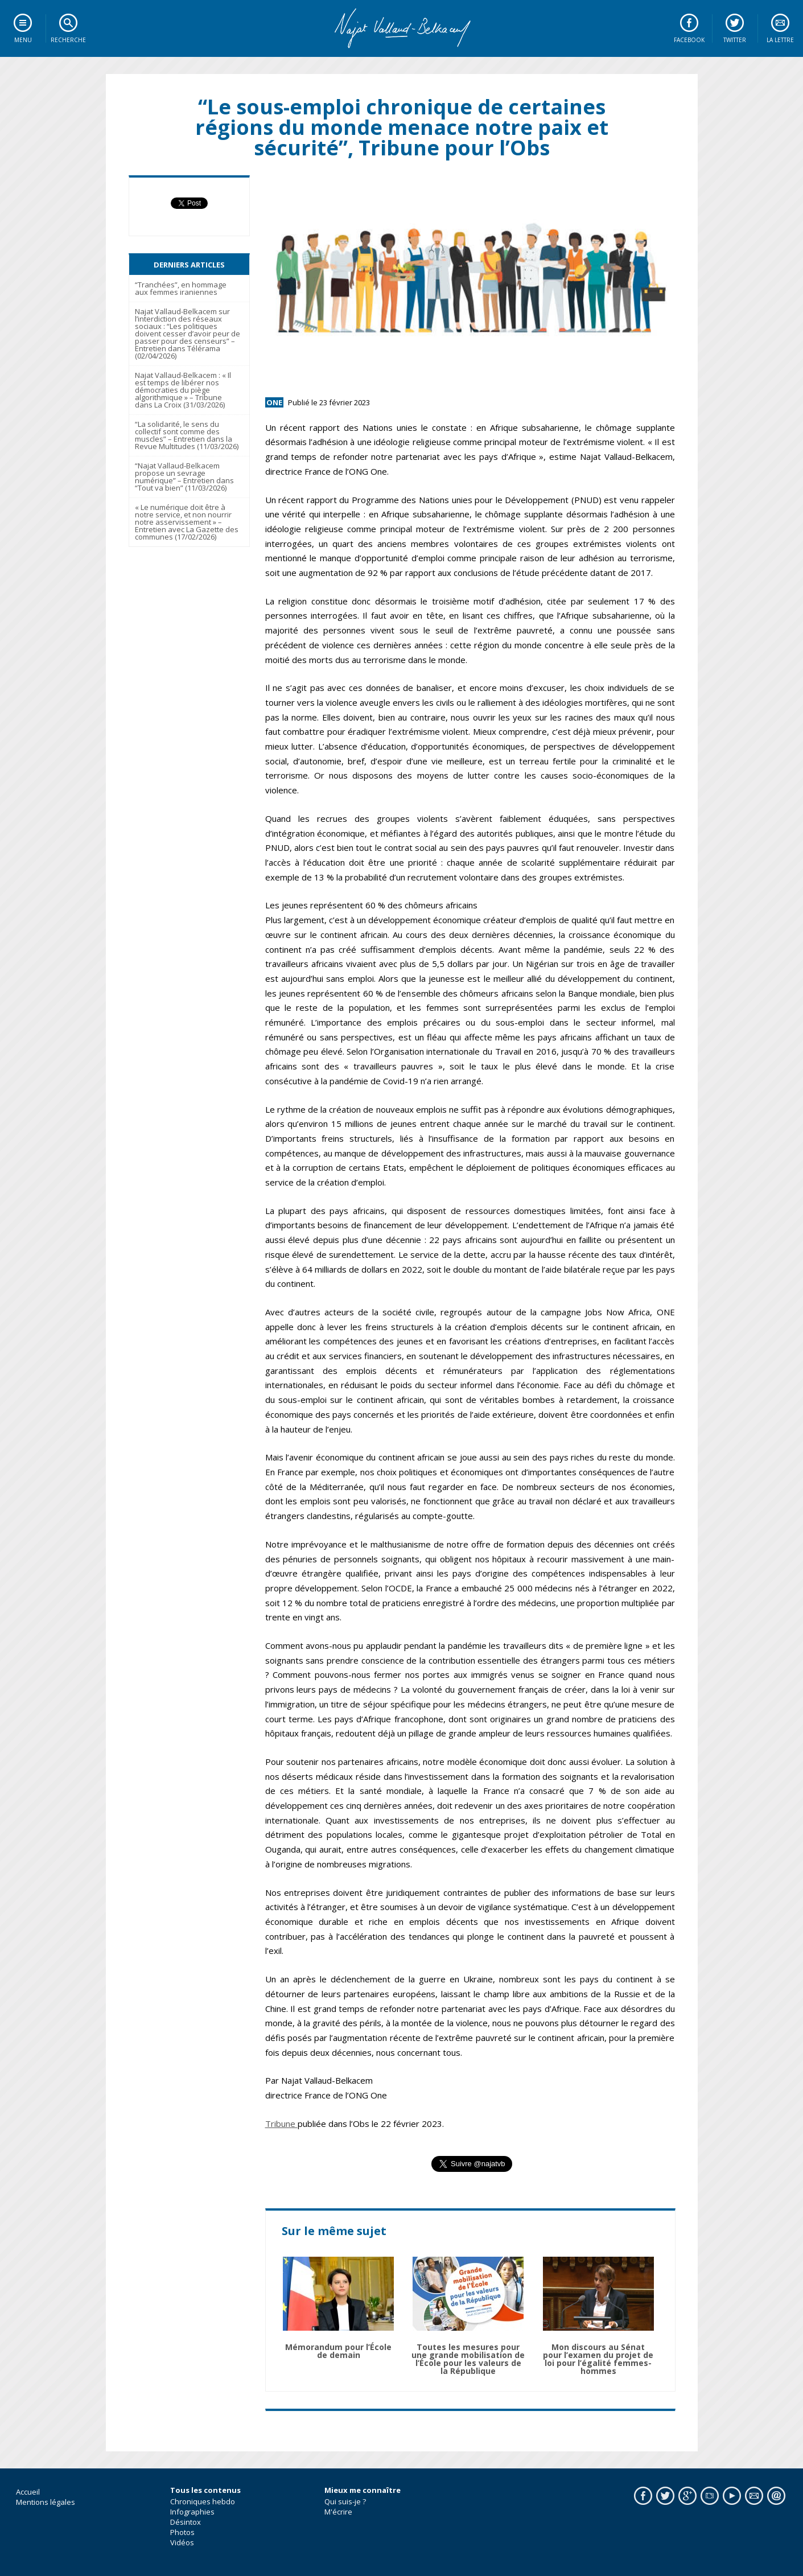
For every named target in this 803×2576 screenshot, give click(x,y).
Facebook (689, 40)
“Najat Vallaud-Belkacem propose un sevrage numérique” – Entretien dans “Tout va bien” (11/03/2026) (184, 476)
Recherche (68, 40)
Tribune (281, 2123)
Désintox (185, 2522)
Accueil (28, 2492)
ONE (274, 402)
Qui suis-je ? (345, 2501)
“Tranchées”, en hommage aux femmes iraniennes (181, 288)
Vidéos (182, 2542)
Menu (23, 40)
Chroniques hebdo (202, 2501)
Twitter (734, 40)
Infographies (192, 2512)
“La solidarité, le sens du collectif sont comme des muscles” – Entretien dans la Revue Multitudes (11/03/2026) (186, 435)
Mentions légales (45, 2502)
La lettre (780, 40)
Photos (182, 2532)
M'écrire (338, 2512)
